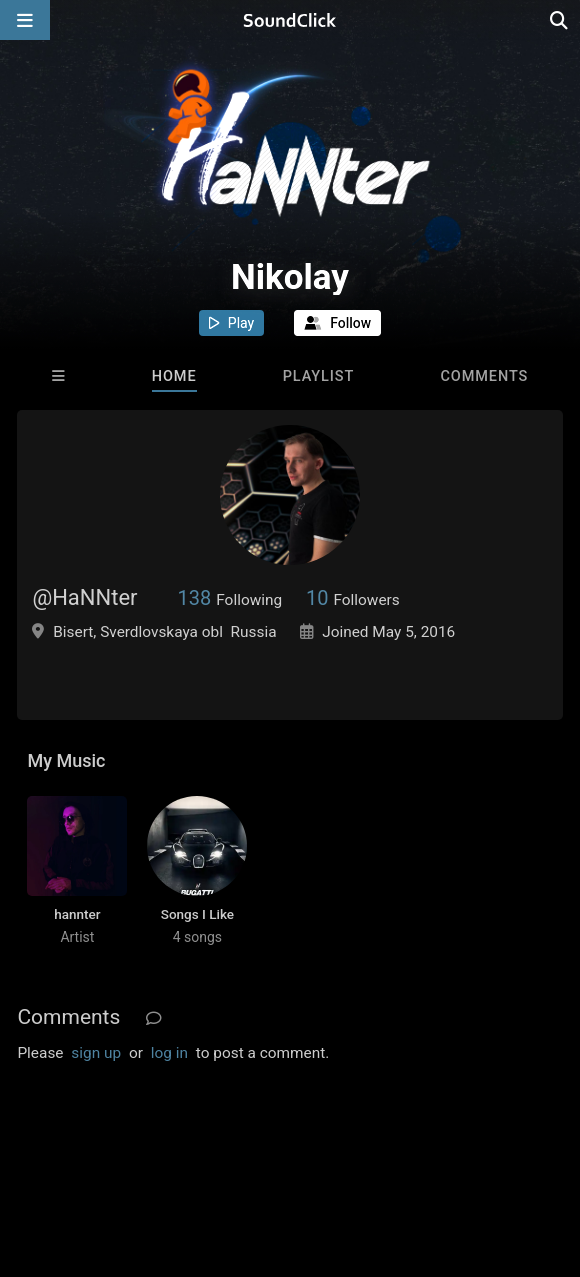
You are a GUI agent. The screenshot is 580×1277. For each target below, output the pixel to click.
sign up (96, 1053)
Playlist (319, 376)
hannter (77, 914)
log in (169, 1053)
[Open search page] (560, 20)
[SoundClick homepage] (290, 20)
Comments (484, 376)
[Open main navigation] (25, 20)
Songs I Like (197, 914)
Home (174, 376)
